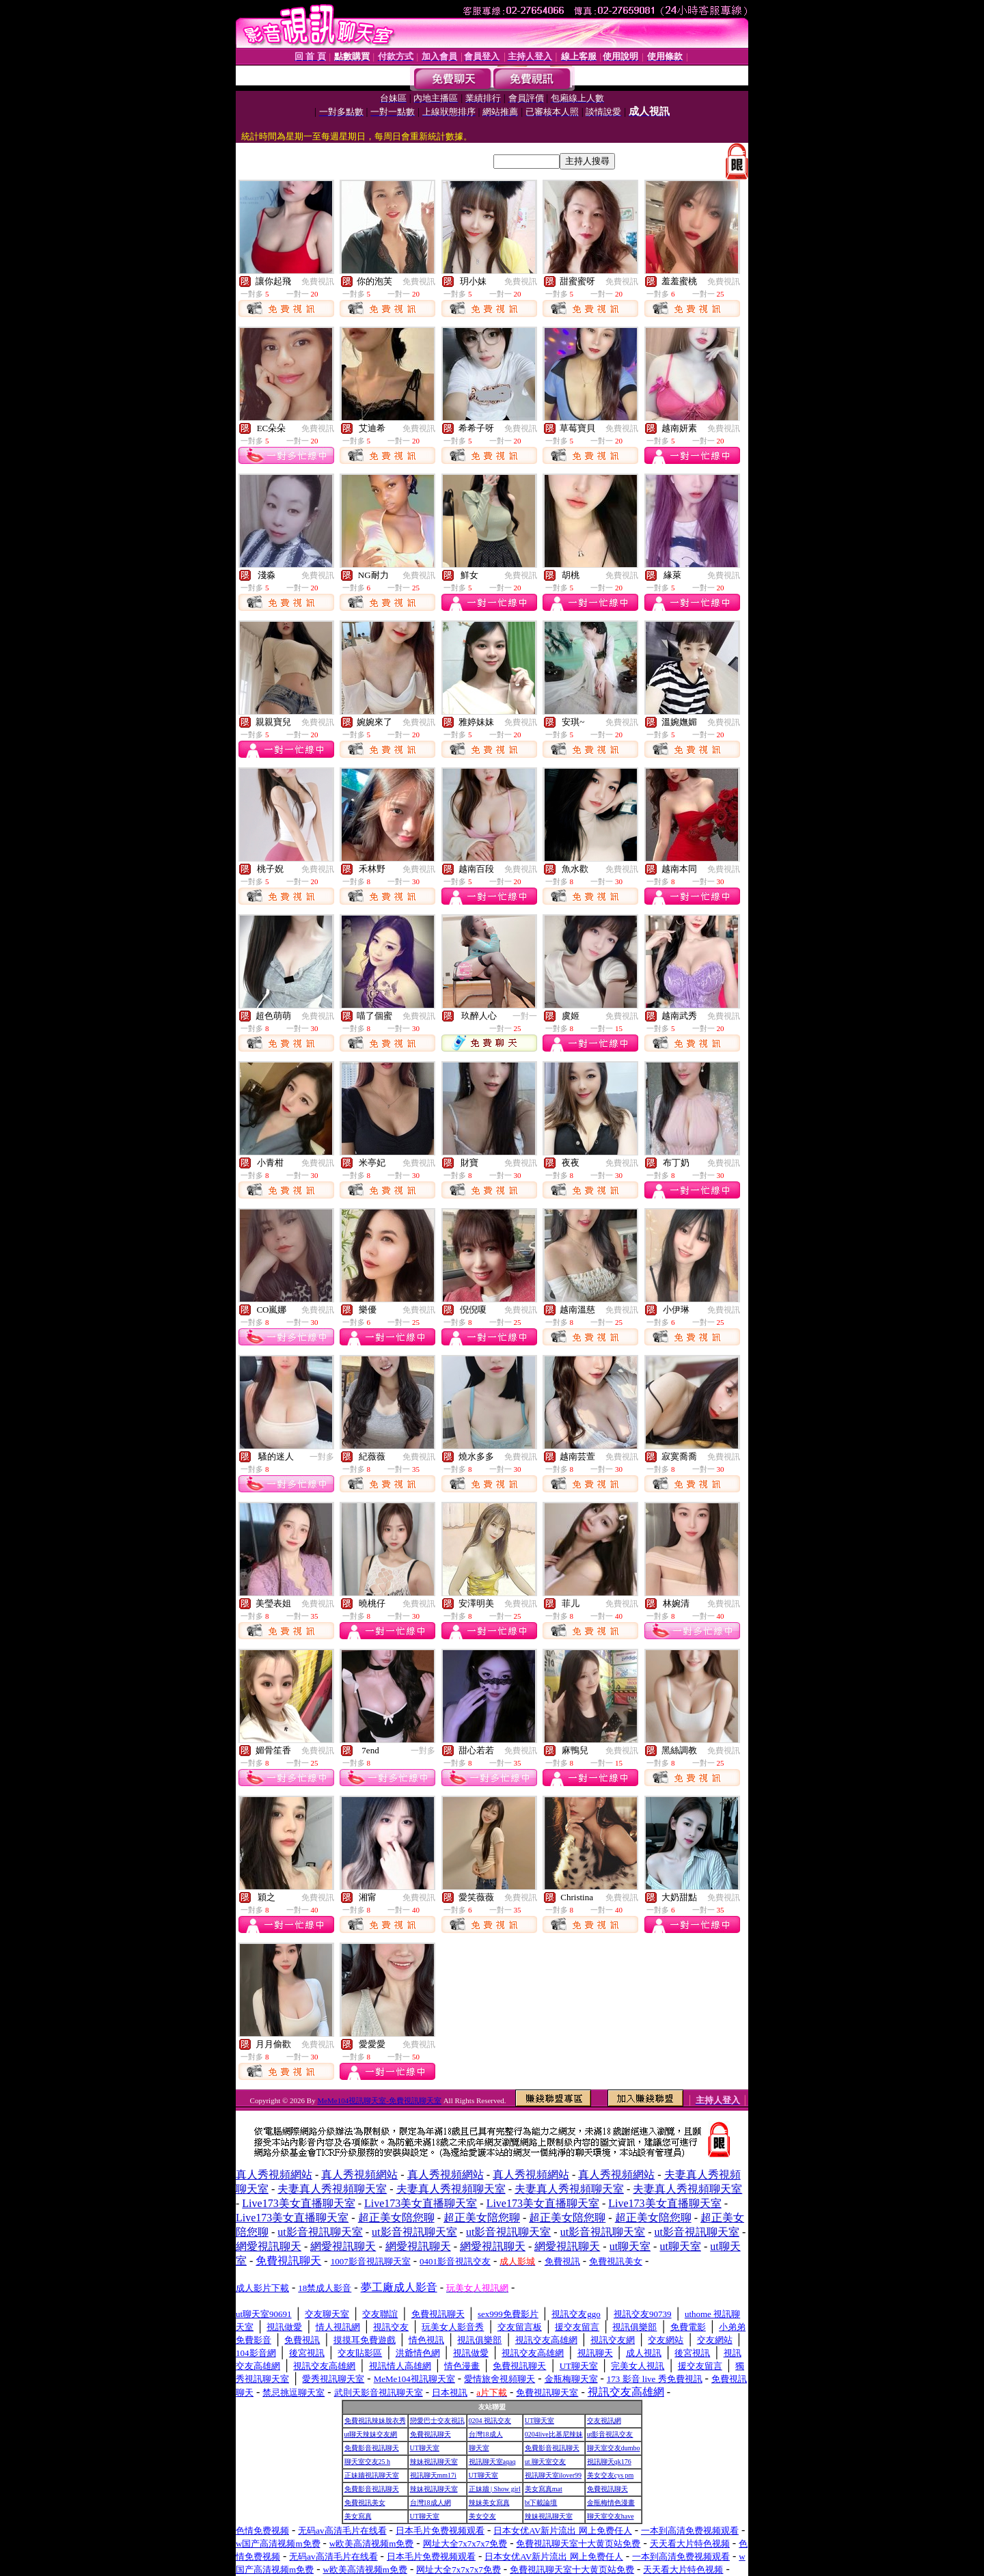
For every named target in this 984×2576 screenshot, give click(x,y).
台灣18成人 (486, 2434)
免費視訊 (317, 281)
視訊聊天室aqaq (492, 2461)
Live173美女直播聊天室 (298, 2203)
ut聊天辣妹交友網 (371, 2434)
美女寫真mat (543, 2489)
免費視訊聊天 (430, 2434)
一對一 (524, 1016)
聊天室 (479, 2448)
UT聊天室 (539, 2420)
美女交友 (482, 2516)
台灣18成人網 (430, 2502)
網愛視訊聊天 (268, 2246)
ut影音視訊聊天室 (319, 2232)
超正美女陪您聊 (396, 2217)
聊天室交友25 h (367, 2461)
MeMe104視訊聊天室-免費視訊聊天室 (379, 2100)
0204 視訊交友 (490, 2420)
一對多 (322, 1457)
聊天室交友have (610, 2516)
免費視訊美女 (364, 2502)
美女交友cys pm (610, 2475)
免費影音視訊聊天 (371, 2448)
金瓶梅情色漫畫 (611, 2502)
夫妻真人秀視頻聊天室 (332, 2189)
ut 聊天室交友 (545, 2461)
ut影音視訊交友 (610, 2434)
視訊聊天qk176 (609, 2461)
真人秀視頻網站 (274, 2174)
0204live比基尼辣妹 (554, 2434)
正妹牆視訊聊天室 (371, 2475)
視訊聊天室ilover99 (553, 2475)
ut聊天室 (630, 2246)
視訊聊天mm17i (433, 2475)
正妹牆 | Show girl (495, 2489)
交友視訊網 (604, 2420)
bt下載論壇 (541, 2502)
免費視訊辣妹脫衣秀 (375, 2420)
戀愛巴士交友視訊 (437, 2420)
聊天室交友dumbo (613, 2448)
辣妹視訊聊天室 (434, 2461)
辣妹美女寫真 (489, 2502)
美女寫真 (358, 2516)
